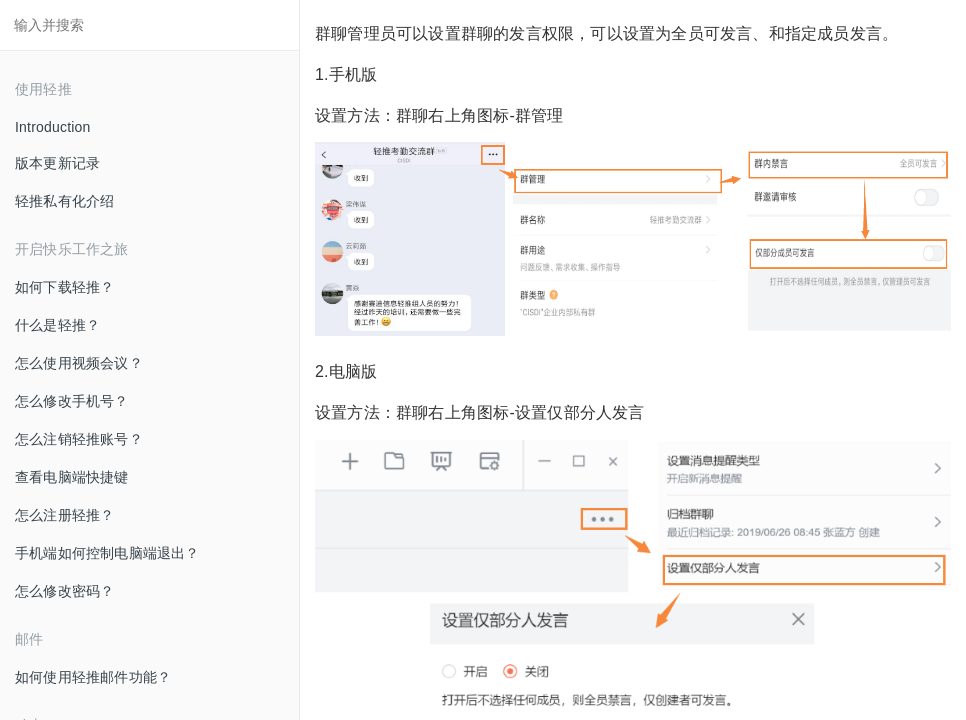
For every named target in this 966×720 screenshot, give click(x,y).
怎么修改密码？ (64, 591)
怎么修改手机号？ (72, 401)
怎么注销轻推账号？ (79, 439)
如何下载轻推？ (64, 287)
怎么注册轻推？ (64, 515)
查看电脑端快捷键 (72, 477)
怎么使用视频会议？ (79, 363)
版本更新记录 (57, 163)
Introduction (53, 127)
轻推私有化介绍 (64, 201)
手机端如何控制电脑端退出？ (107, 553)
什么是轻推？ (57, 325)
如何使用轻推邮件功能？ (93, 677)
